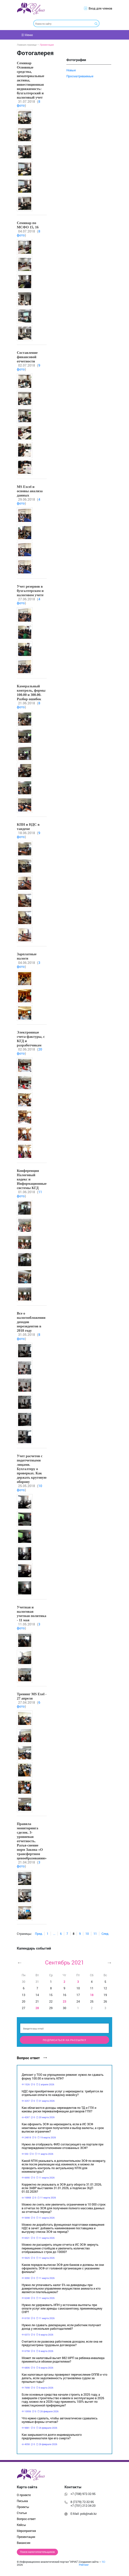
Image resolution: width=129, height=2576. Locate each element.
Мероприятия (26, 2531)
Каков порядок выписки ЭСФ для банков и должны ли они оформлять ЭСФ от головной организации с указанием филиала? (63, 2268)
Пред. (39, 1934)
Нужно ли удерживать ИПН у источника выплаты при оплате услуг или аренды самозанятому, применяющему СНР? (62, 2308)
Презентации (47, 44)
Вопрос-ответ (26, 2519)
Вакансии (23, 2543)
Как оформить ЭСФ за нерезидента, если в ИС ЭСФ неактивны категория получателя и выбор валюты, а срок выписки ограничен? (63, 2127)
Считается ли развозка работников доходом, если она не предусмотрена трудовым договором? (62, 2343)
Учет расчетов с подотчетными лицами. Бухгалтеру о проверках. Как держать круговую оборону (32, 1469)
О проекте (24, 2495)
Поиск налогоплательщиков (37, 2552)
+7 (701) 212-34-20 (83, 2505)
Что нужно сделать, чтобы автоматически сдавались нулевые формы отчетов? (60, 2420)
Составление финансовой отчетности (27, 357)
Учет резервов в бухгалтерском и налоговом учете (30, 590)
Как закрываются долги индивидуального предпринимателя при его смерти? (52, 2436)
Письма (22, 2501)
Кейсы (21, 2525)
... (54, 1934)
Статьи (22, 2513)
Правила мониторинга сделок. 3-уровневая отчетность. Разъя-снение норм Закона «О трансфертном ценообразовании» (32, 1841)
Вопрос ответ (32, 2057)
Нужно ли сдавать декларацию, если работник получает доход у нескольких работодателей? (61, 2326)
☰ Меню (27, 35)
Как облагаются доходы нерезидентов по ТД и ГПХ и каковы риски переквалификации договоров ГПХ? (59, 2109)
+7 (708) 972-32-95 (83, 2494)
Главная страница (28, 44)
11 (95, 1934)
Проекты (23, 2507)
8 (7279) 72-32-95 (82, 2502)
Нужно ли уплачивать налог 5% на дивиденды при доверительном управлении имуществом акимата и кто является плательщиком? (61, 2288)
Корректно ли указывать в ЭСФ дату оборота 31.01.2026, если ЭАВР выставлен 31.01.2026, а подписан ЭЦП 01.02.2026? (62, 2187)
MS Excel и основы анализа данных (30, 491)
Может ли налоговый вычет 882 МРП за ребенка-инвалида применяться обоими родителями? (63, 2359)
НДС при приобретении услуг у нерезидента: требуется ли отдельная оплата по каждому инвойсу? (62, 2093)
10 (87, 1934)
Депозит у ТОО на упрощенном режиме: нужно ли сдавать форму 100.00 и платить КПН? (63, 2076)
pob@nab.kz (88, 2514)
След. (105, 1934)
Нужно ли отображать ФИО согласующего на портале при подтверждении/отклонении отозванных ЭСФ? (62, 2146)
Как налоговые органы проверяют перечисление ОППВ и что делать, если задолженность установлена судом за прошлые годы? (64, 2377)
